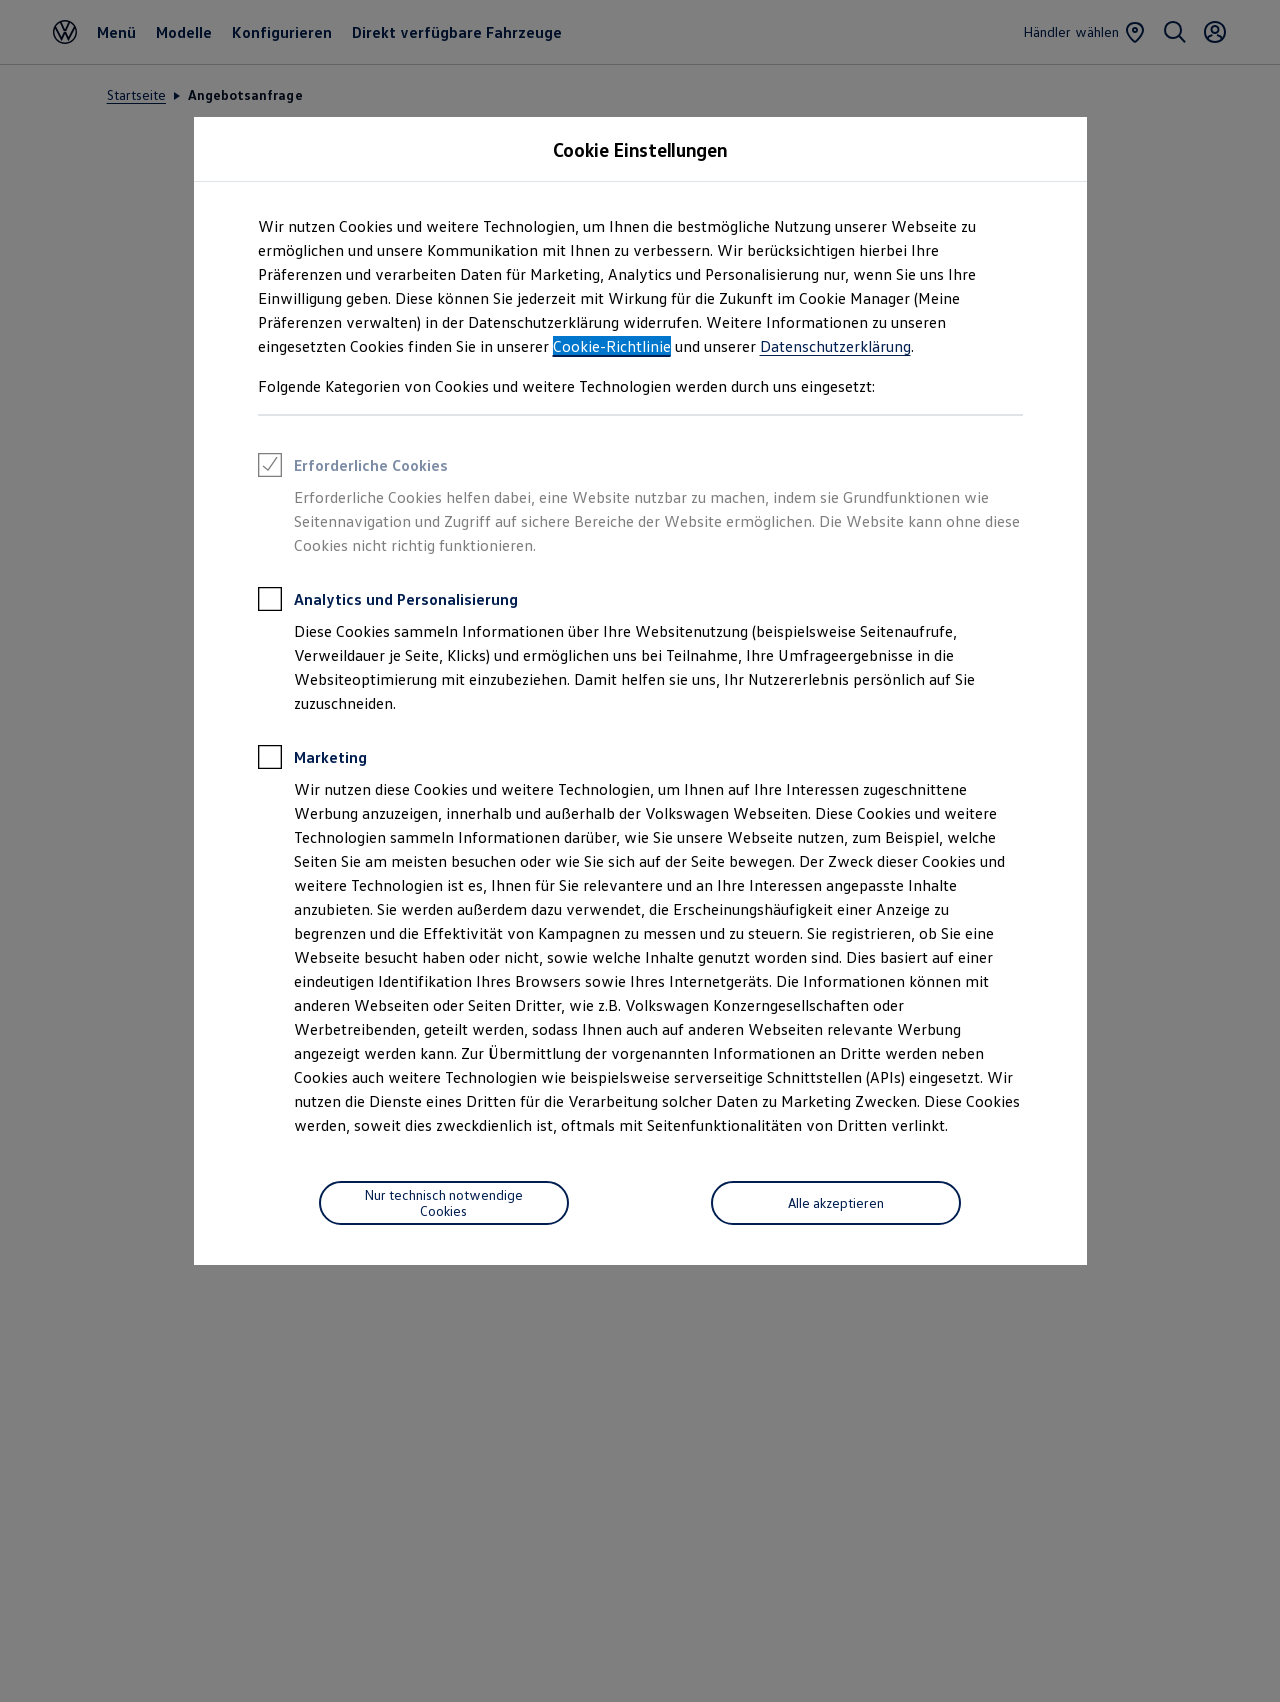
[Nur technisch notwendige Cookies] (444, 1203)
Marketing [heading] (312, 760)
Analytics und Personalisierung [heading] (388, 602)
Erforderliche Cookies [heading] (353, 468)
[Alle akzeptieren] (836, 1203)
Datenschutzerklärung (835, 346)
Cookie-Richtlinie (612, 346)
